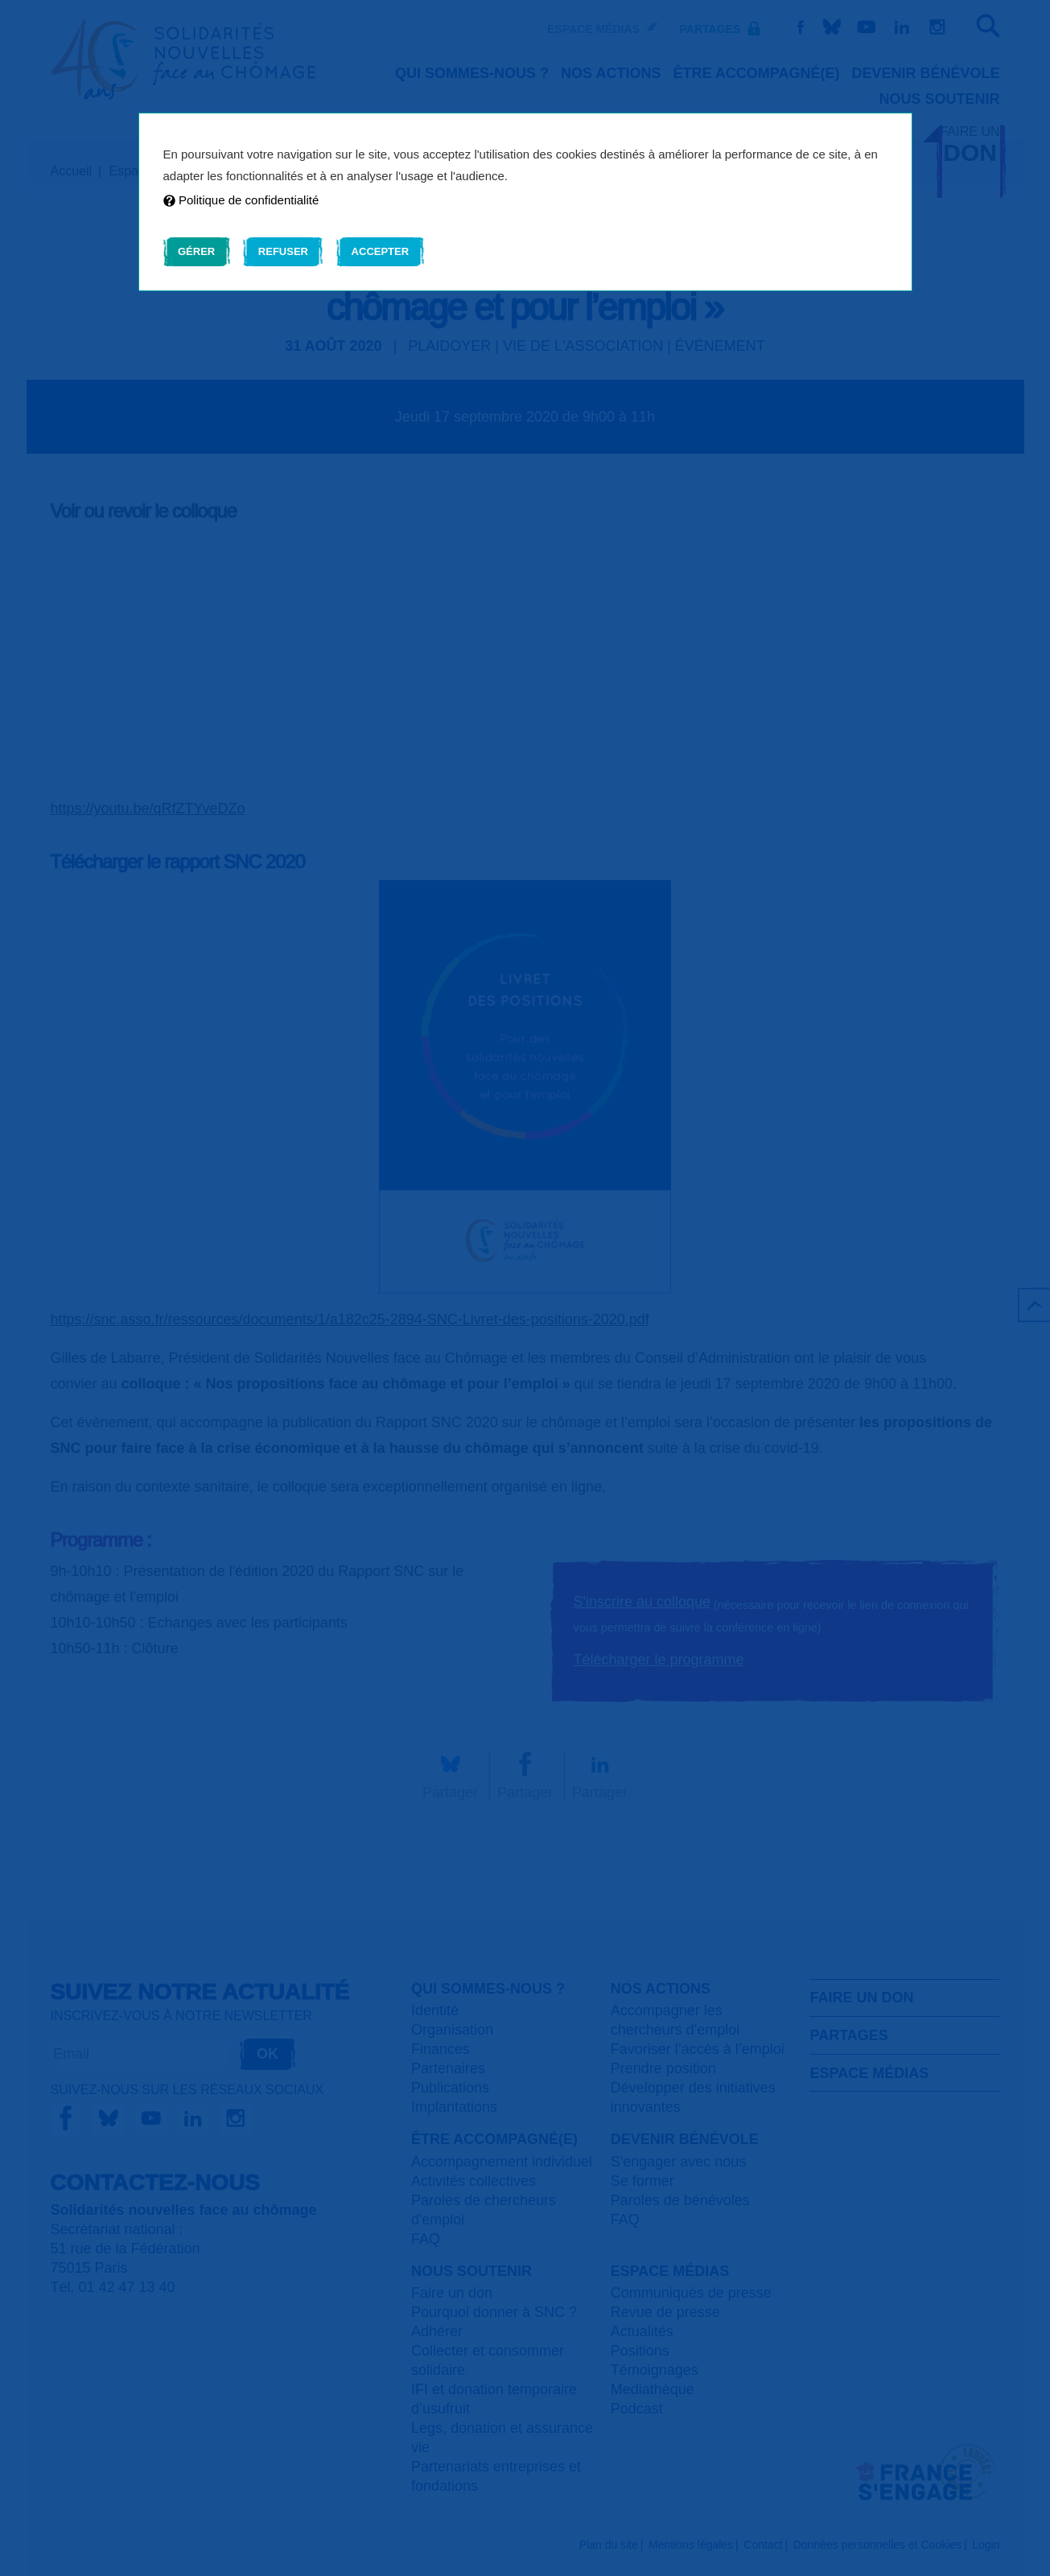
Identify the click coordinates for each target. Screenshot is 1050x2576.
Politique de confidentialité (241, 200)
